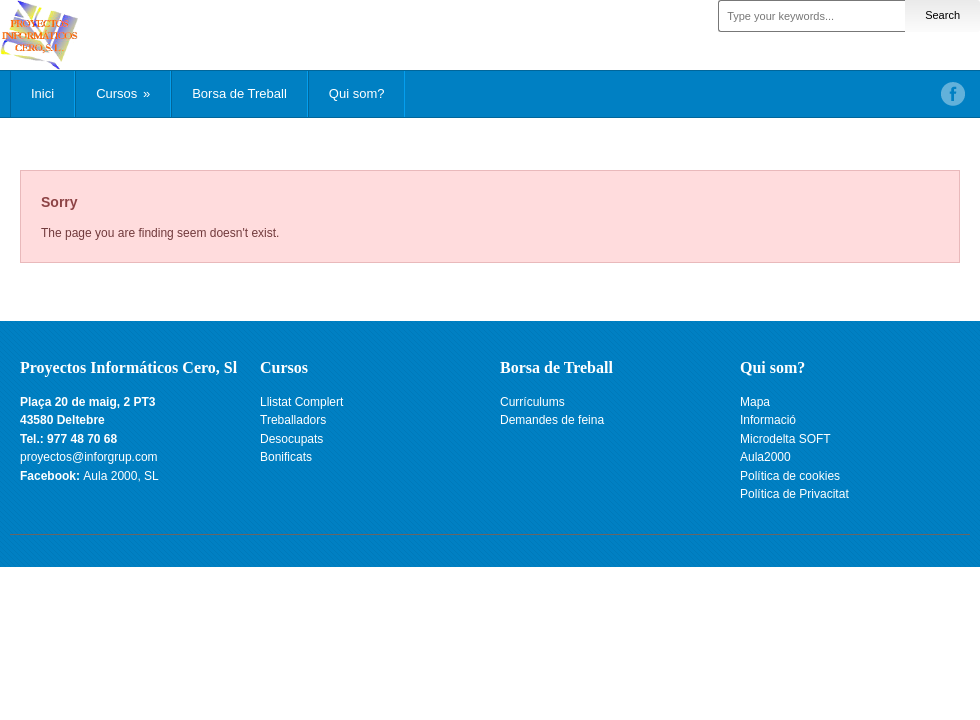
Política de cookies (790, 476)
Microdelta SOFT (785, 439)
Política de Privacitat (794, 494)
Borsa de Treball (239, 93)
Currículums (532, 402)
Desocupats (291, 439)
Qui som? (357, 93)
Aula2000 (765, 457)
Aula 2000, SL (120, 476)
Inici (42, 93)
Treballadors (293, 420)
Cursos (123, 93)
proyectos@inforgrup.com (89, 457)
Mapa (755, 402)
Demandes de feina (552, 420)
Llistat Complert (301, 402)
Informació (768, 420)
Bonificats (286, 457)
